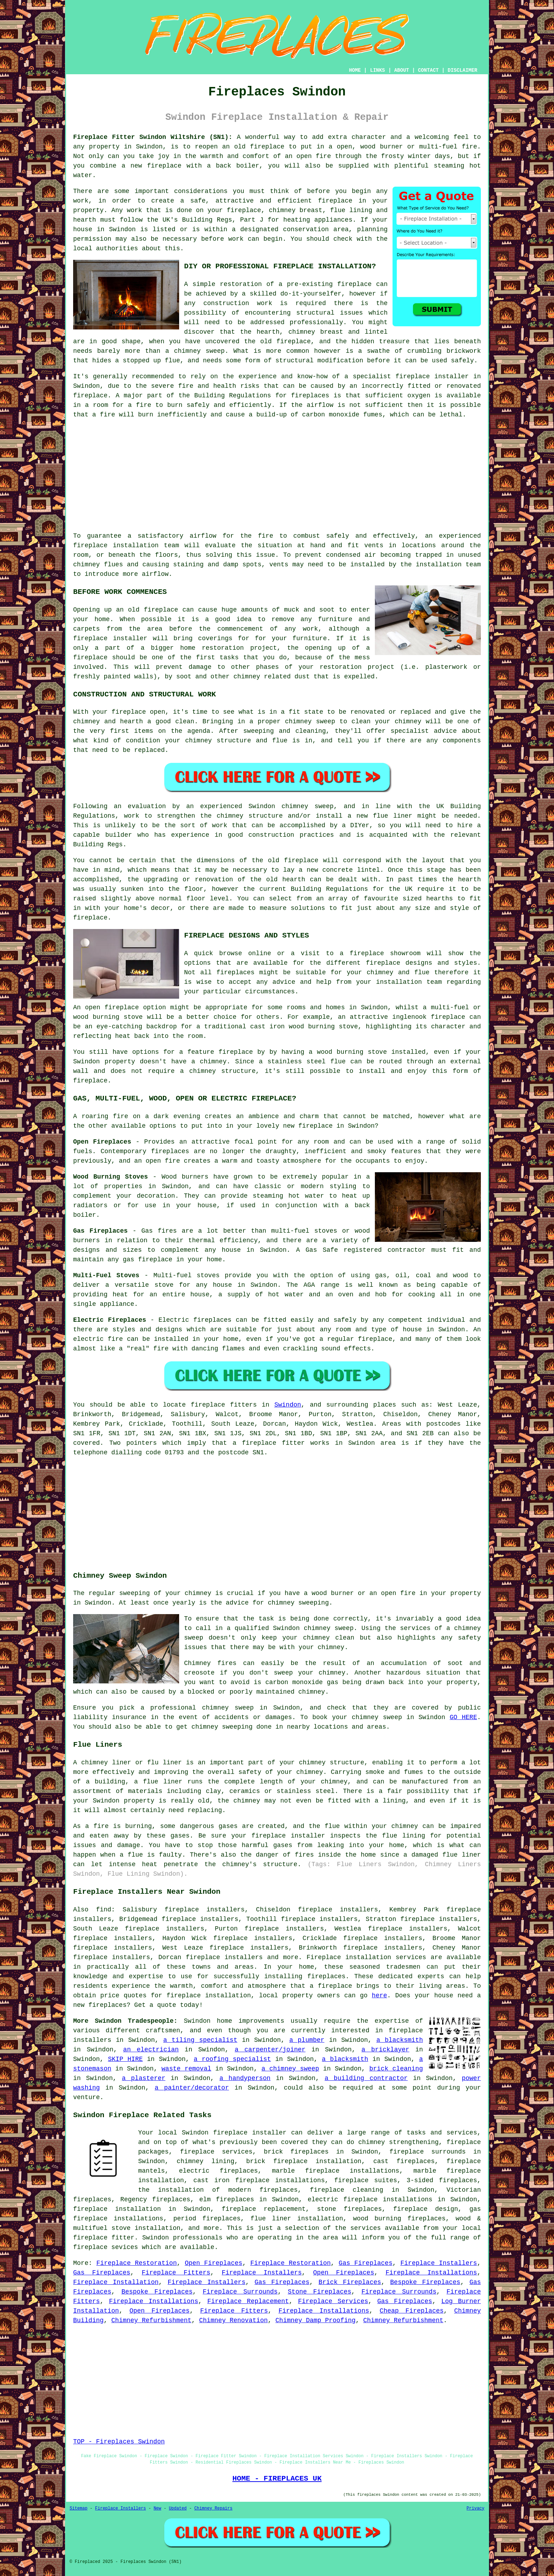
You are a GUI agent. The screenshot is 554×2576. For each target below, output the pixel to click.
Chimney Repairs (213, 2508)
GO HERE (463, 1717)
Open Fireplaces (213, 2263)
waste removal (186, 2068)
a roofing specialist (232, 2059)
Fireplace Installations (431, 2272)
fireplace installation (116, 545)
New (157, 2508)
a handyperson (245, 2078)
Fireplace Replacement (248, 2301)
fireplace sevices (105, 2247)
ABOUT (401, 70)
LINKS (377, 70)
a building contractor (366, 2078)
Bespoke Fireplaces (425, 2282)
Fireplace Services (333, 2301)
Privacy (475, 2508)
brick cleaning (396, 2068)
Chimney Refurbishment (151, 2320)
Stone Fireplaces (320, 2291)
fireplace (267, 146)
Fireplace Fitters (176, 2272)
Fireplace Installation (116, 2282)
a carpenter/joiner (270, 2049)
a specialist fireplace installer (406, 376)
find (103, 1909)
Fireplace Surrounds (240, 2291)
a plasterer (143, 2078)
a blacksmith (399, 2040)
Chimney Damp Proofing (316, 2320)
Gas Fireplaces (366, 2263)
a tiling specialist (200, 2040)
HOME (355, 70)
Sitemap (78, 2508)
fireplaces (310, 395)
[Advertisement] (277, 475)
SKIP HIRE (125, 2059)
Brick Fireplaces (350, 2282)
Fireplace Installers (438, 2263)
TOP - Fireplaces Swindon (119, 2441)
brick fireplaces (296, 2151)
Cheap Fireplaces (412, 2310)
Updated (178, 2508)
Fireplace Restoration (136, 2263)
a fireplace (331, 1986)
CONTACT (428, 70)
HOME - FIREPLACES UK (277, 2478)
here (379, 1995)
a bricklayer (385, 2049)
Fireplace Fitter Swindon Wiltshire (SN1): (152, 137)
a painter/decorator (192, 2087)
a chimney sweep (290, 2068)
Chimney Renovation (233, 2320)
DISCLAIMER (462, 70)
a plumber (306, 2040)
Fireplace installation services (366, 1957)
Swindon (287, 1404)
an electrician (151, 2049)
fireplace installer (110, 638)
